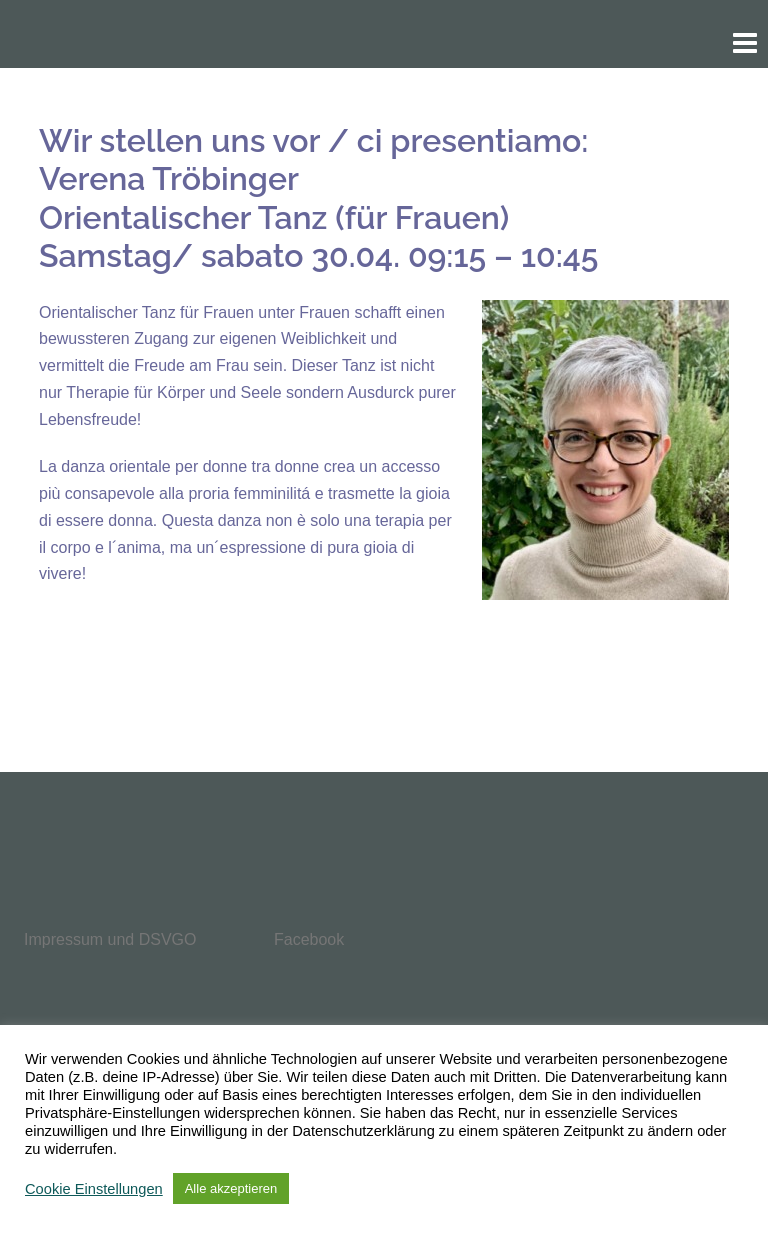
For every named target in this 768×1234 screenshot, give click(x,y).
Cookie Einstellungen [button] (94, 1189)
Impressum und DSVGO (110, 939)
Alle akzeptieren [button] (231, 1188)
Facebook (309, 939)
